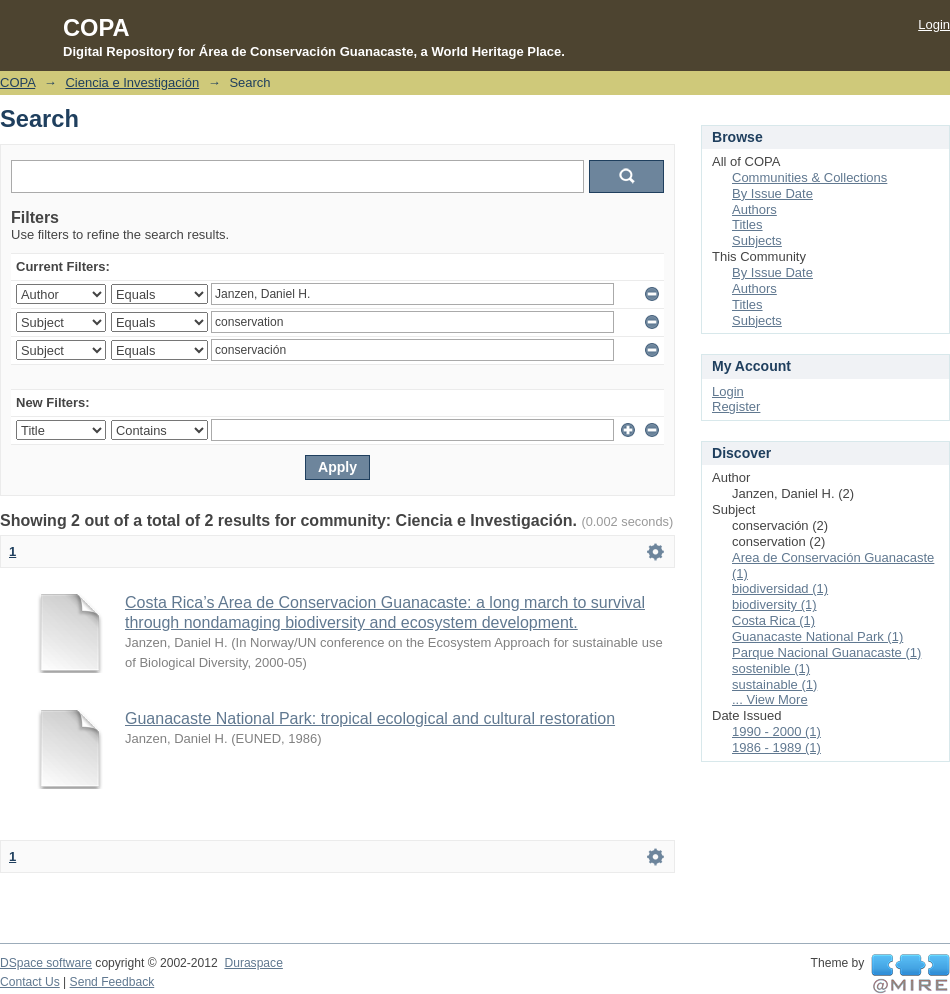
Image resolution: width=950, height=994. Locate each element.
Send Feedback (112, 982)
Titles (747, 224)
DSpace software (46, 963)
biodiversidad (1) (780, 588)
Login (934, 24)
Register (736, 406)
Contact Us (30, 982)
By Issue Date (772, 193)
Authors (754, 209)
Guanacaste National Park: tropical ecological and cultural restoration (370, 718)
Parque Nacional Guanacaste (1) (826, 652)
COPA (17, 82)
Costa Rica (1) (773, 620)
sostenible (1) (771, 668)
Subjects (757, 240)
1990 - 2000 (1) (776, 731)
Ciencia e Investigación (132, 82)
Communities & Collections (809, 177)
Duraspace (253, 963)
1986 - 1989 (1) (776, 747)
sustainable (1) (774, 684)
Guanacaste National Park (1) (817, 636)
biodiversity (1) (774, 604)
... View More (770, 699)
